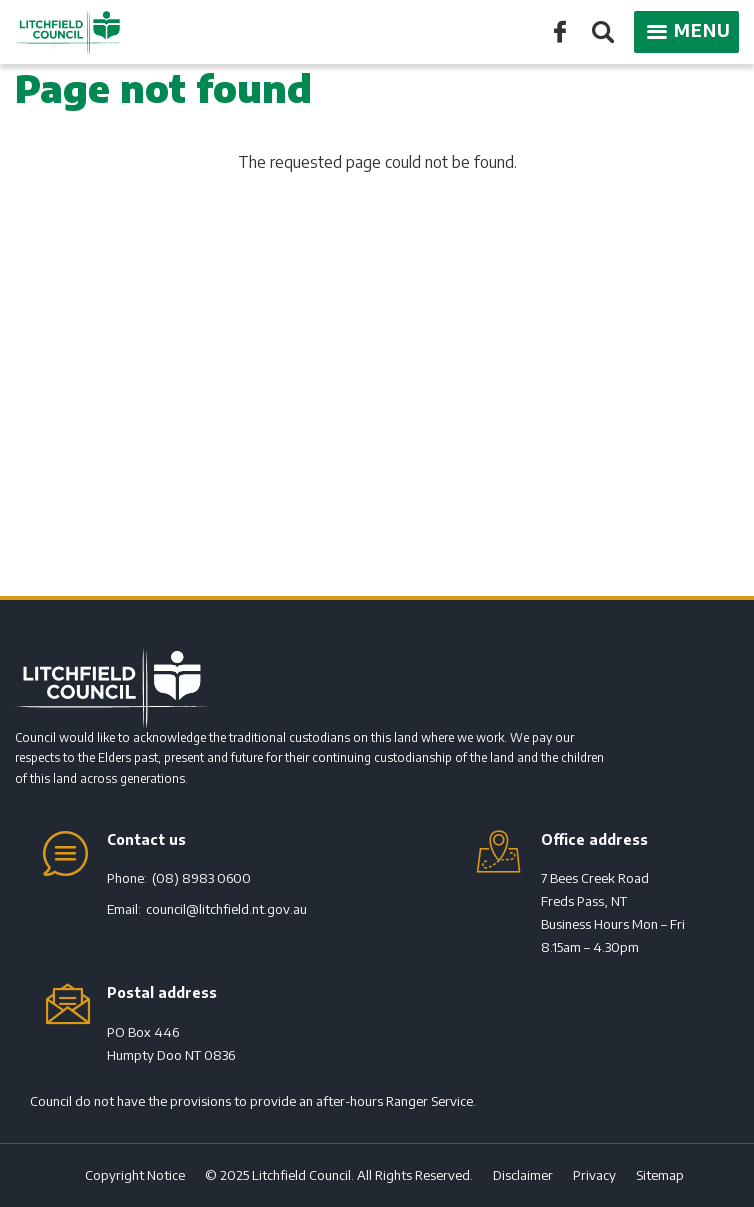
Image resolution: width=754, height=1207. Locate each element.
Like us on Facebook (560, 30)
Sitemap (660, 1175)
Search (601, 33)
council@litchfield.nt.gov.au (226, 909)
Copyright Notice (135, 1175)
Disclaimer (523, 1175)
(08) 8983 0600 (201, 878)
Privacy (594, 1175)
